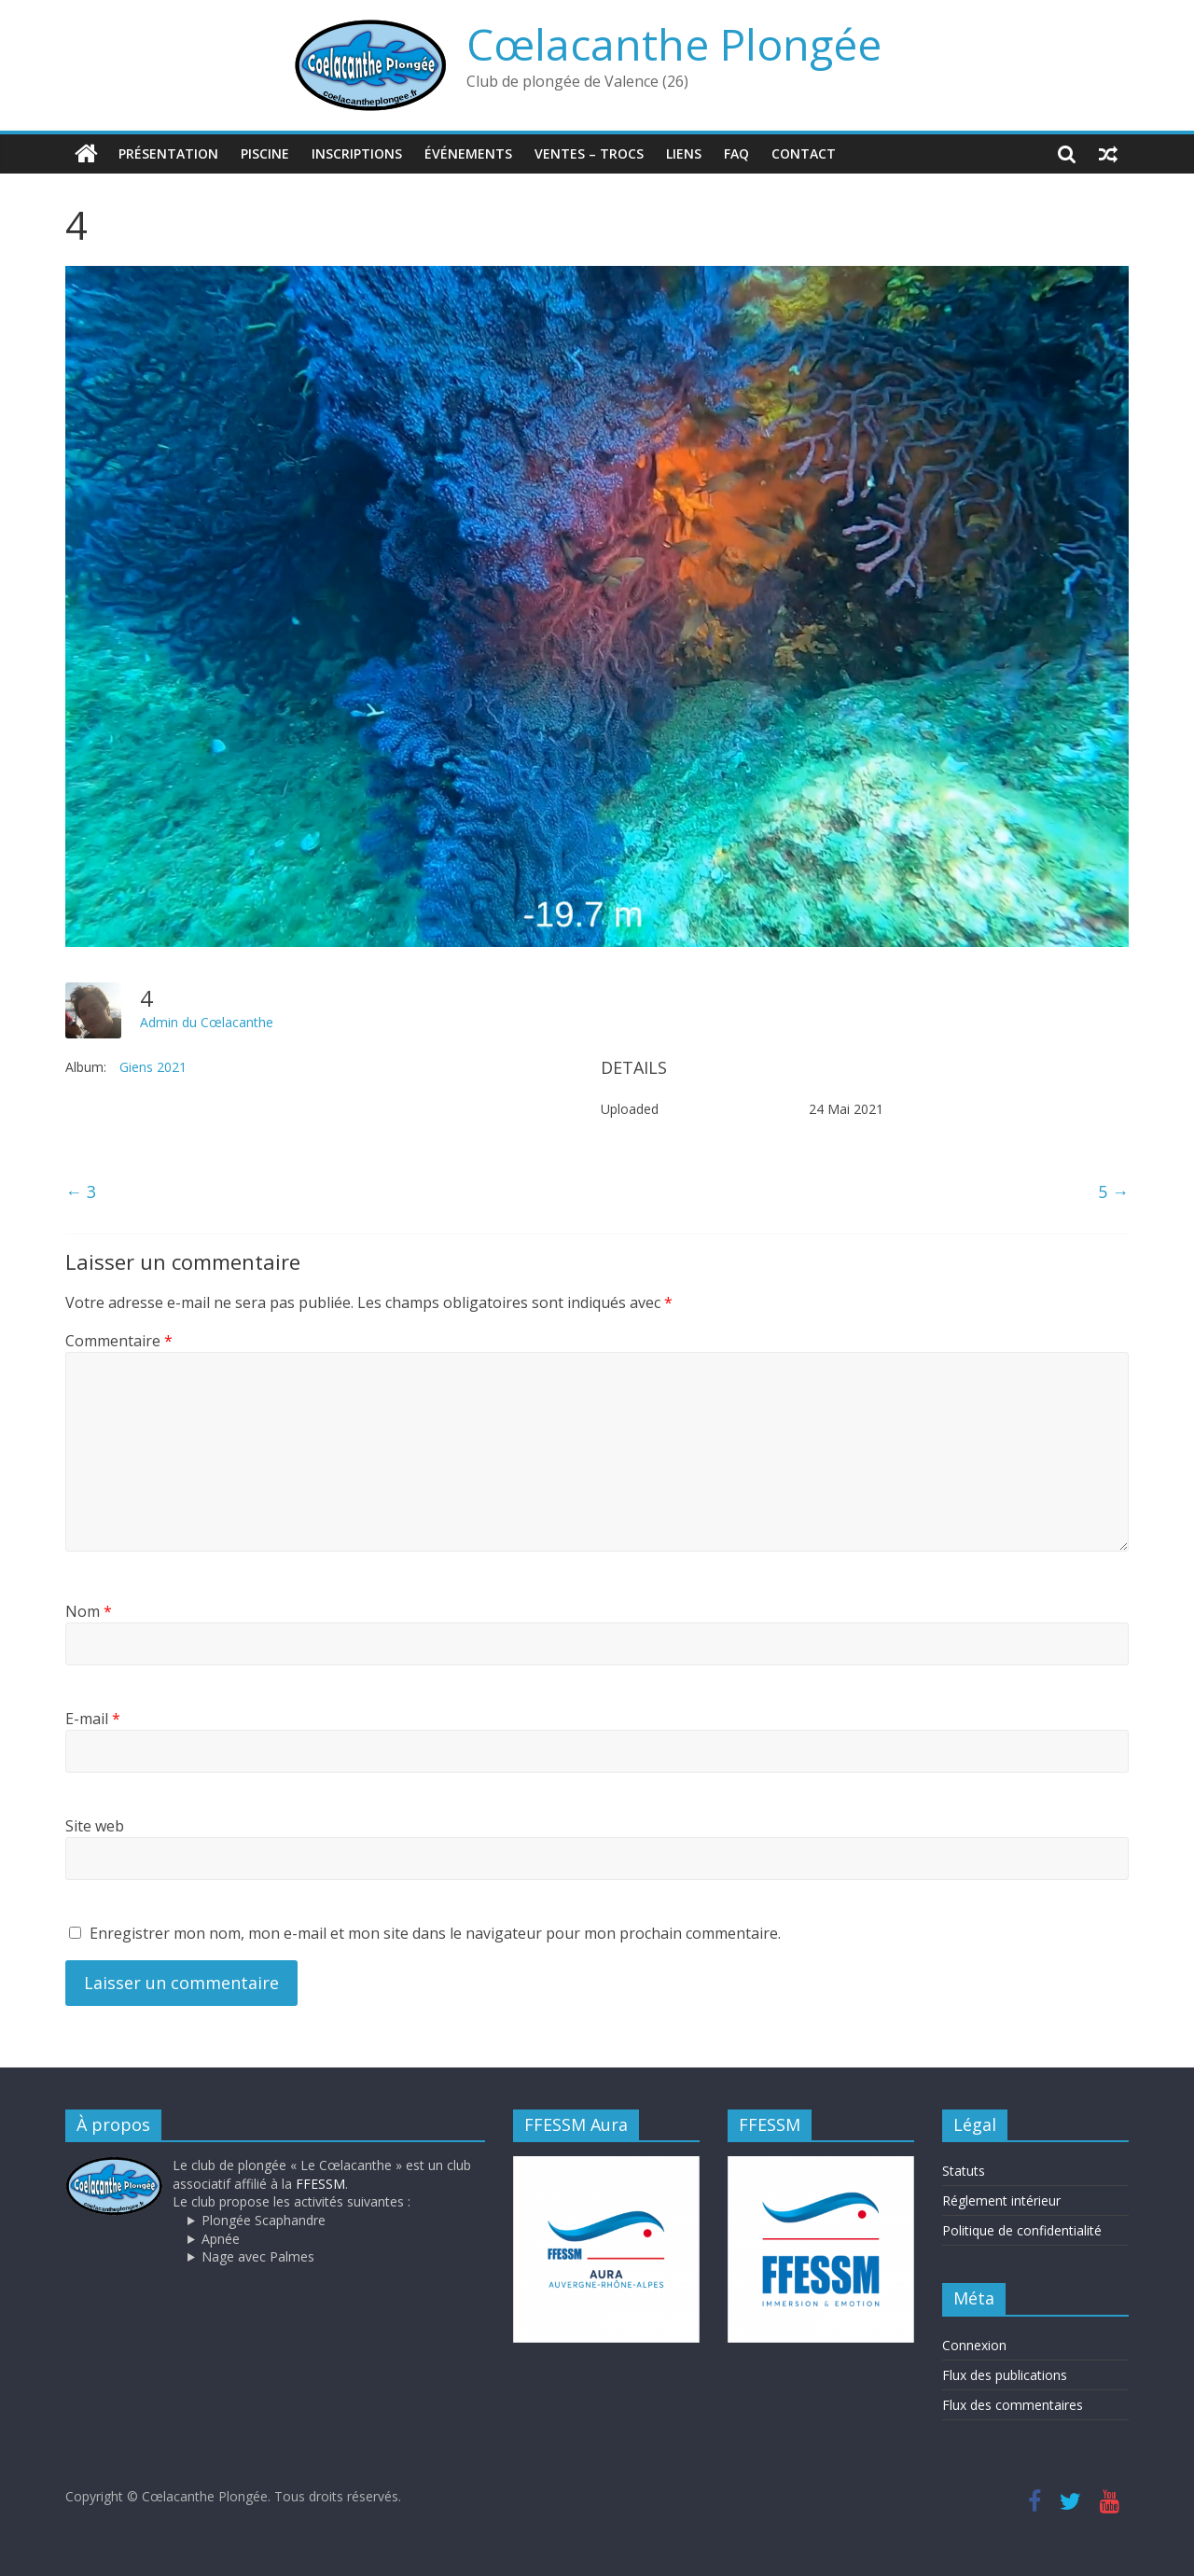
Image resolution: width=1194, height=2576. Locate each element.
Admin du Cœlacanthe (206, 1022)
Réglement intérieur (1001, 2200)
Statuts (963, 2170)
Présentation (168, 153)
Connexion (974, 2345)
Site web (94, 1826)
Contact (803, 153)
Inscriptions (357, 153)
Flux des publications (1004, 2375)
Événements (468, 153)
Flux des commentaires (1012, 2405)
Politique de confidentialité (1022, 2230)
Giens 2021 (153, 1067)
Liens (683, 153)
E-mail (92, 1718)
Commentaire (119, 1340)
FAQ (736, 153)
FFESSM (320, 2184)
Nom (88, 1611)
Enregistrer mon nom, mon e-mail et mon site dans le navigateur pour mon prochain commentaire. (435, 1933)
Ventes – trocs (589, 153)
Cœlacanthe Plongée (674, 44)
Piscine (265, 153)
